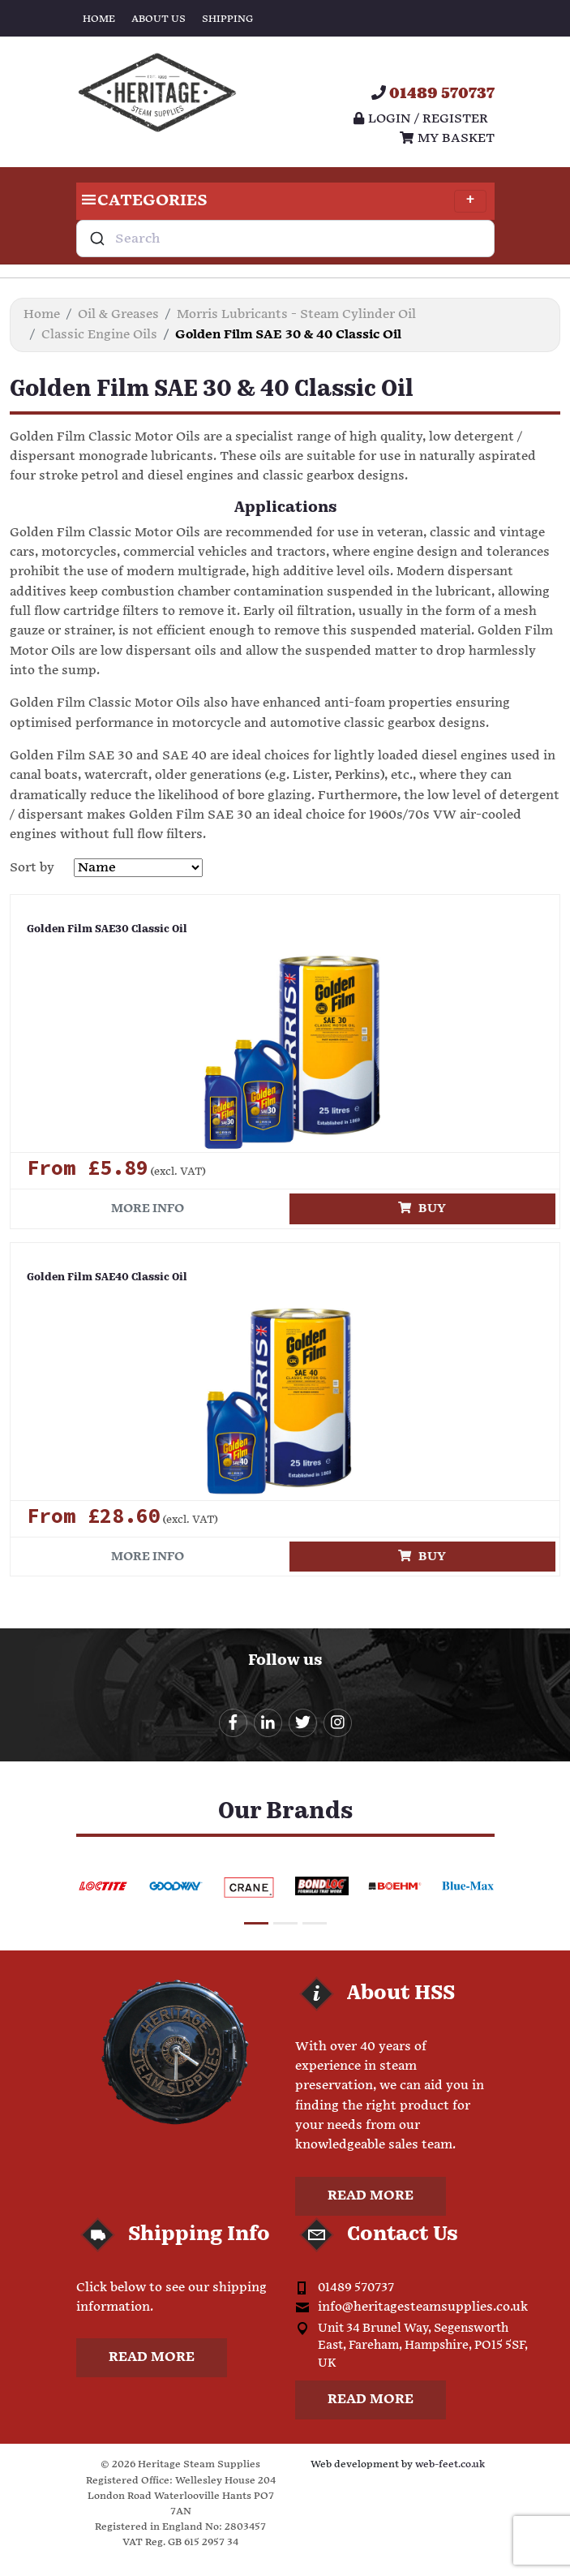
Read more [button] (371, 2196)
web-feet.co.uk (450, 2464)
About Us (158, 19)
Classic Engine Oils (99, 334)
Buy (422, 1208)
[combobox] (285, 238)
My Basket (447, 138)
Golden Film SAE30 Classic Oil (107, 929)
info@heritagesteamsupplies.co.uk (423, 2307)
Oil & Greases (118, 314)
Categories (281, 201)
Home (99, 19)
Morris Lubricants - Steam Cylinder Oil (296, 314)
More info (147, 1208)
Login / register (420, 119)
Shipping (227, 19)
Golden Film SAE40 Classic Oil (107, 1277)
